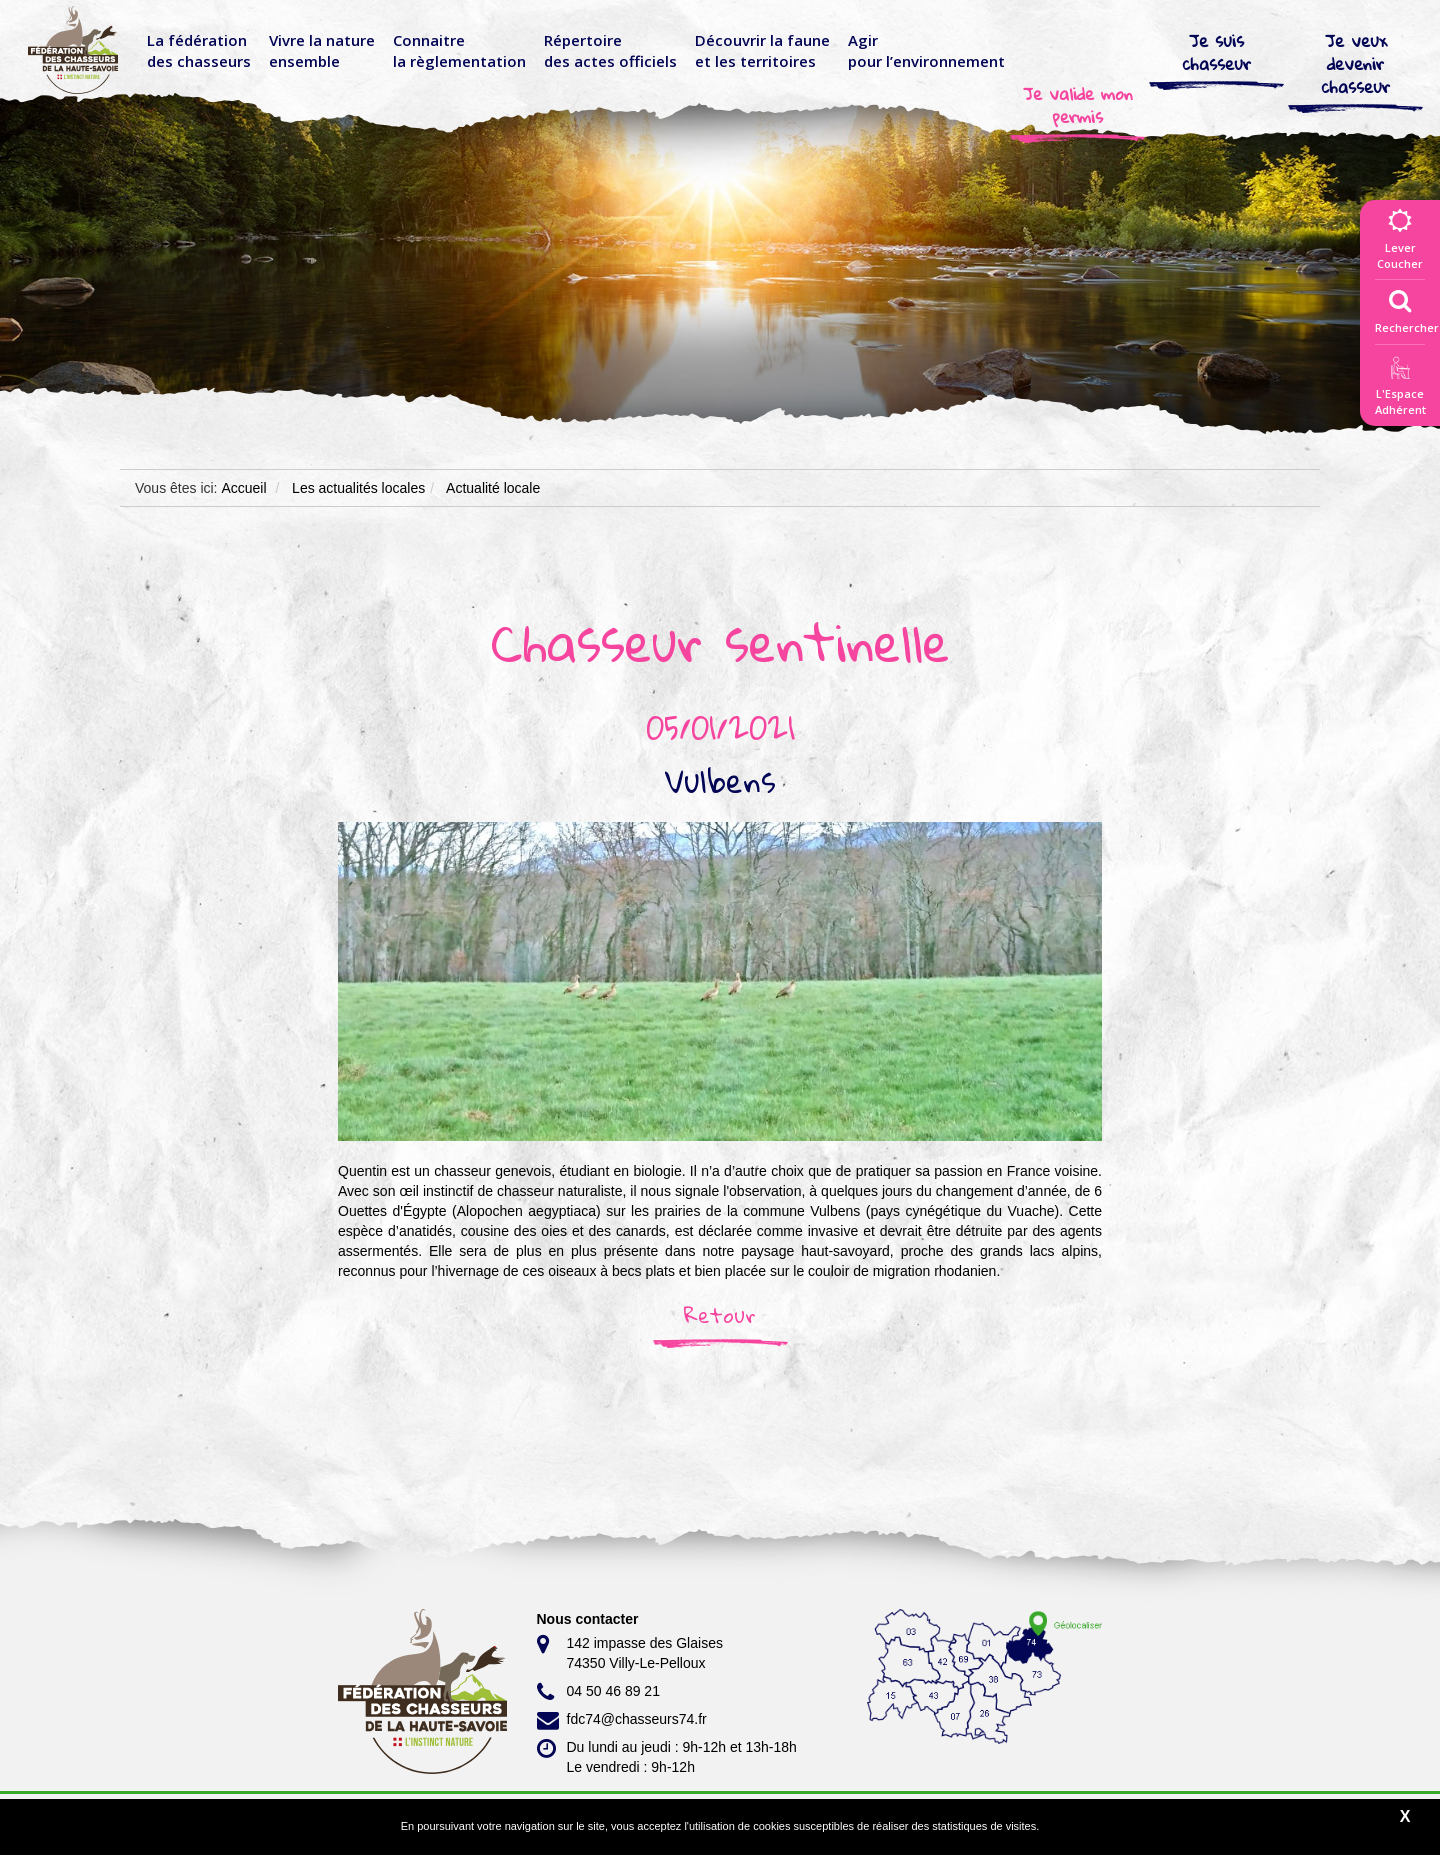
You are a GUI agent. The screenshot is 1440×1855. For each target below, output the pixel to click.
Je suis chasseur (1217, 52)
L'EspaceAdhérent (1400, 389)
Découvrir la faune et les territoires (762, 50)
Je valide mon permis (1078, 105)
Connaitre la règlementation (459, 50)
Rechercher (1407, 307)
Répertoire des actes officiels (610, 50)
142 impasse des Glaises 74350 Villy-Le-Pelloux (630, 1652)
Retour (720, 1315)
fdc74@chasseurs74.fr (622, 1720)
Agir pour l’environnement (926, 50)
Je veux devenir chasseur (1356, 63)
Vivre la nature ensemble (322, 50)
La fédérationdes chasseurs (199, 50)
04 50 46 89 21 (598, 1692)
